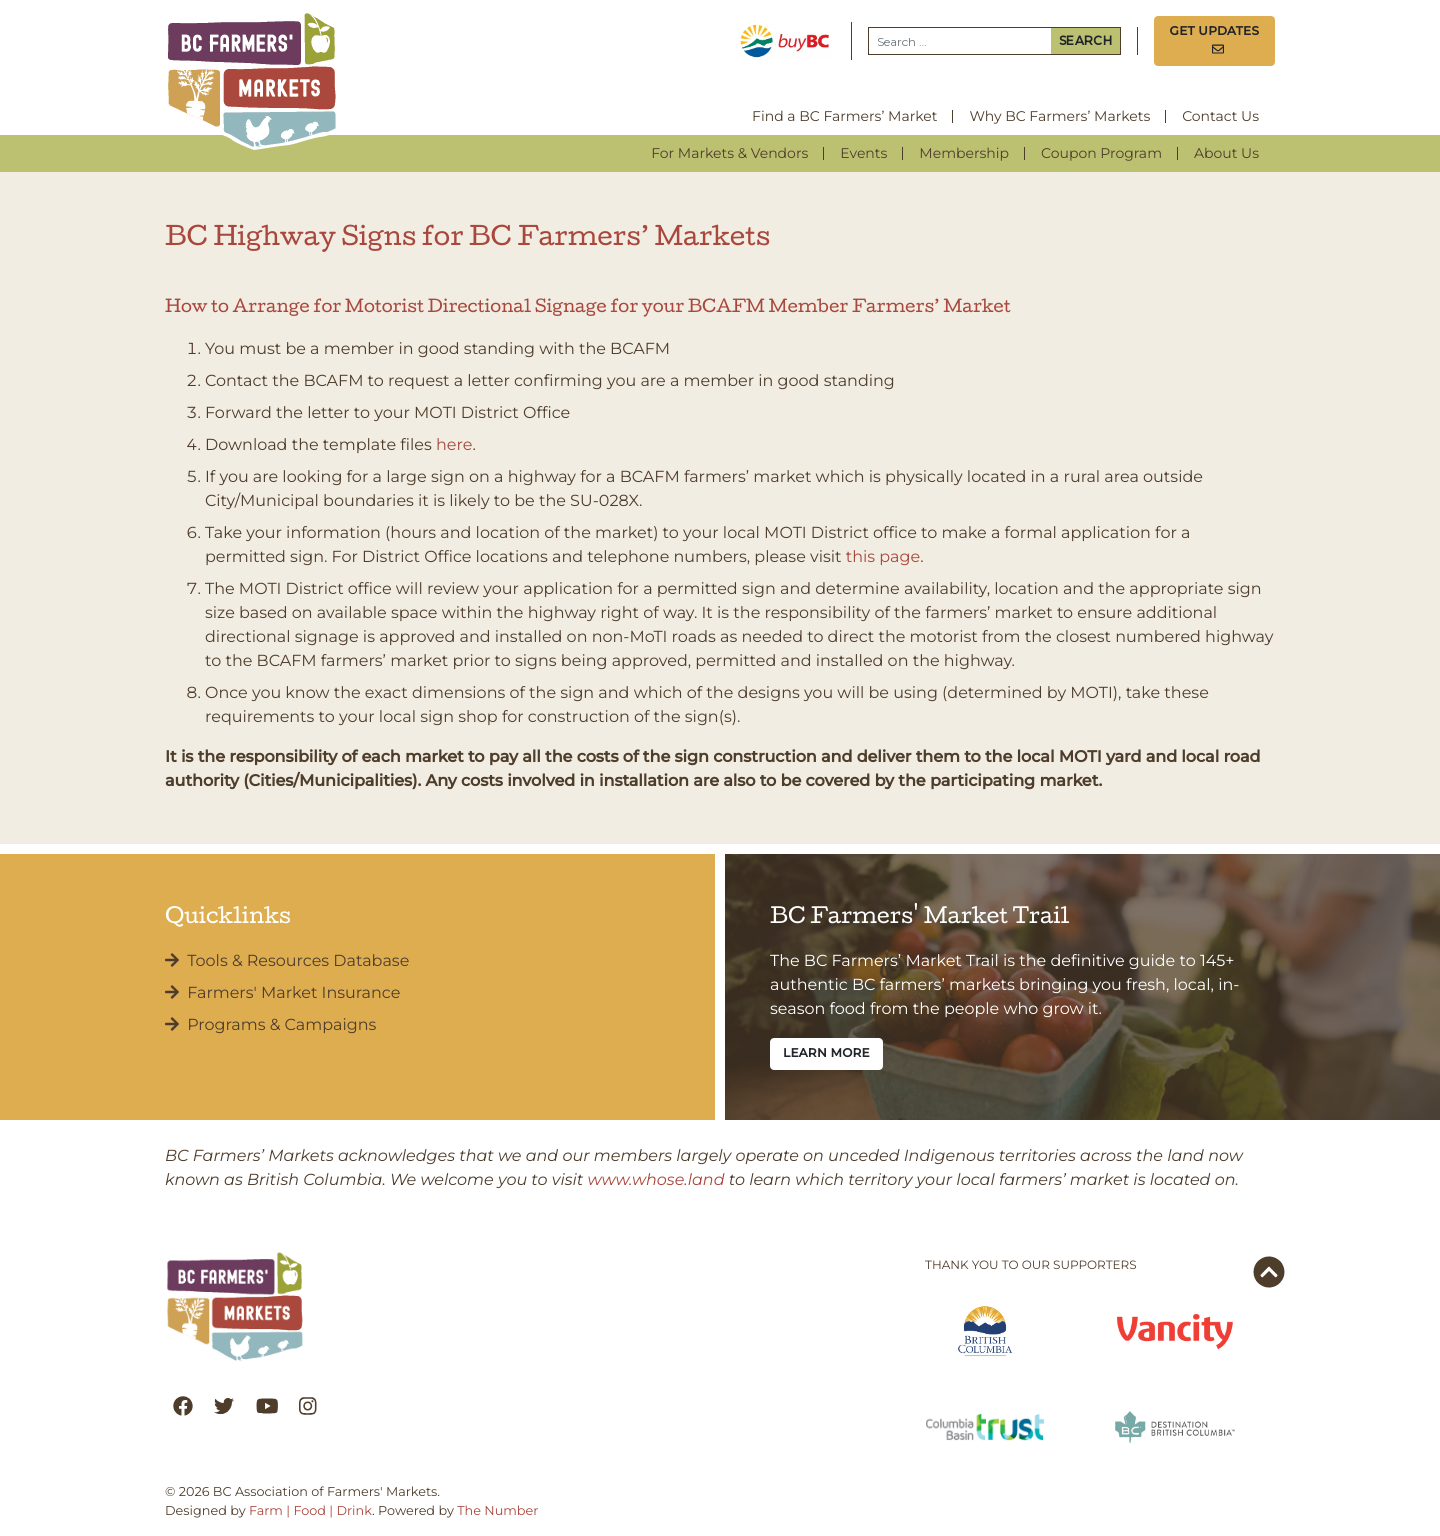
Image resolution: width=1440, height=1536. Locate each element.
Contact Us (1220, 116)
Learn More (826, 1053)
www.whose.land (656, 1180)
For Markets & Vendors (729, 153)
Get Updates (1215, 40)
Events (863, 153)
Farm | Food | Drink (310, 1511)
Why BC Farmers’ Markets (1059, 116)
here (454, 445)
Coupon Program (1101, 153)
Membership (964, 153)
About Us (1226, 153)
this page (883, 557)
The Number (497, 1511)
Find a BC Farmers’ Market (844, 116)
